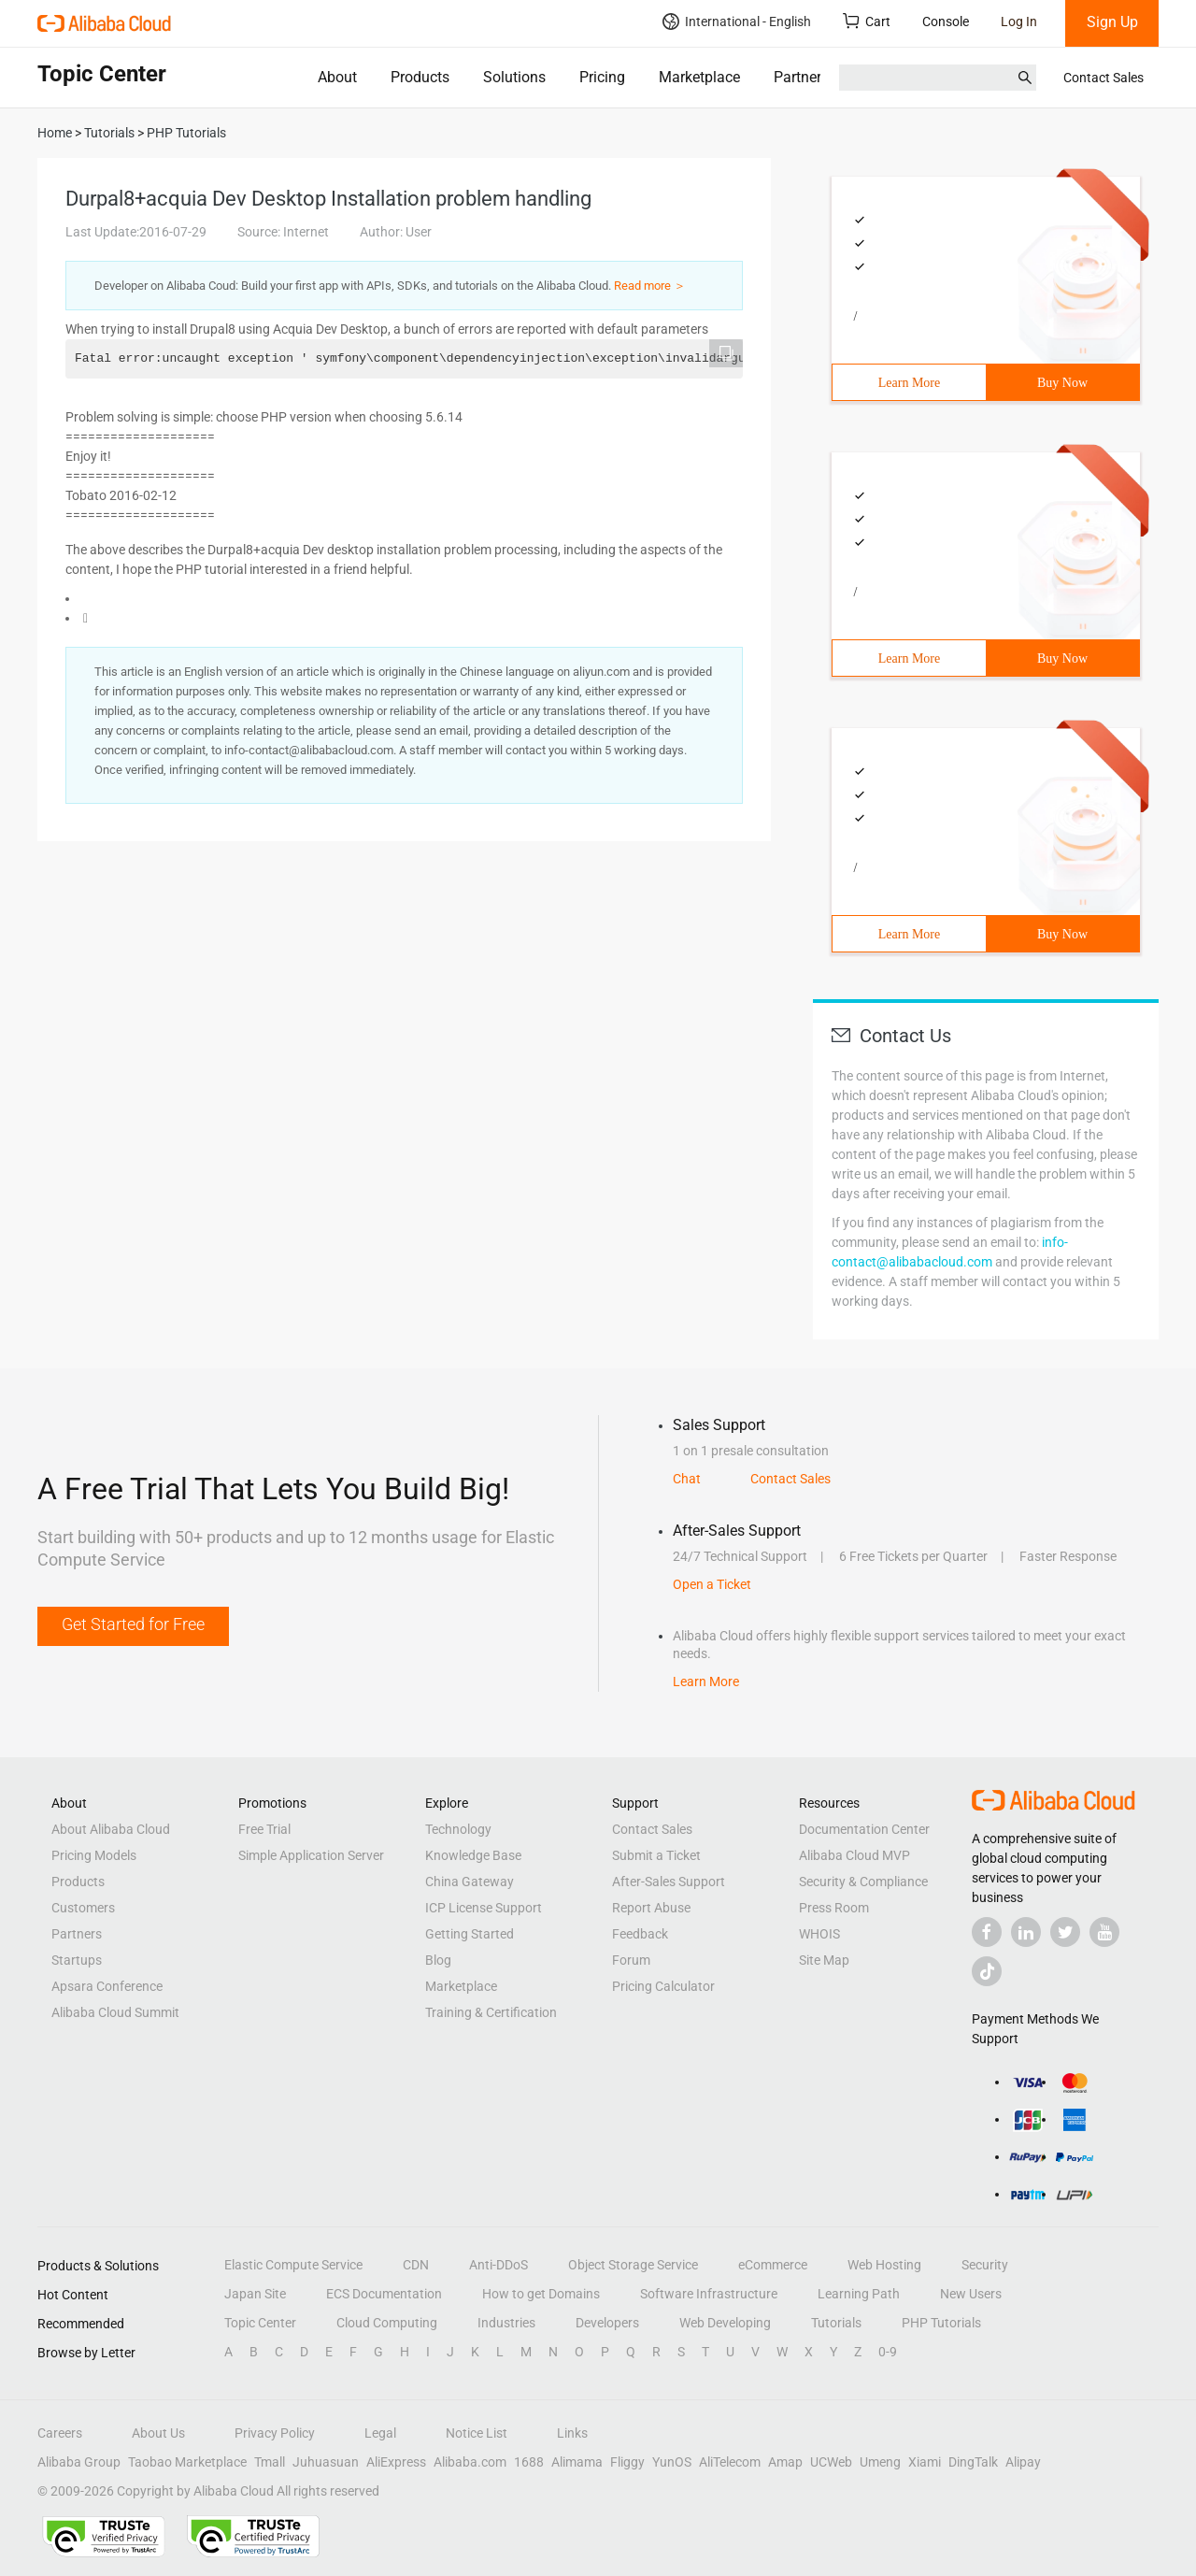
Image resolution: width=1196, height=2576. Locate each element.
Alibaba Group (79, 2461)
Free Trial (264, 1829)
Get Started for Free (133, 1624)
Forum (631, 1960)
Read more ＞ (650, 286)
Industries (506, 2322)
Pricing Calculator (663, 1986)
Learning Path (859, 2293)
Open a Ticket (712, 1584)
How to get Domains (541, 2293)
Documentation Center (864, 1829)
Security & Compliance (863, 1881)
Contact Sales (1103, 77)
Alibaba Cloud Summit (115, 2012)
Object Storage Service (633, 2264)
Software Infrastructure (708, 2293)
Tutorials (836, 2322)
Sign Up (1112, 22)
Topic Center (260, 2322)
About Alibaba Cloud (110, 1829)
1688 (529, 2461)
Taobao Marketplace (187, 2461)
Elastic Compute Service (293, 2264)
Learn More (909, 383)
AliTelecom (730, 2461)
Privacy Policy (275, 2433)
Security (984, 2264)
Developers (607, 2322)
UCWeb (831, 2461)
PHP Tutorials (941, 2322)
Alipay (1023, 2461)
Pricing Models (93, 1855)
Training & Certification (491, 2012)
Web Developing (725, 2322)
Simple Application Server (311, 1855)
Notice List (476, 2433)
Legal (380, 2433)
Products (420, 77)
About (337, 77)
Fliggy (627, 2461)
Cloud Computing (386, 2322)
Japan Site (255, 2293)
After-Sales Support (668, 1881)
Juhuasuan (325, 2461)
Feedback (640, 1933)
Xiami (924, 2461)
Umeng (880, 2461)
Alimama (577, 2461)
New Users (971, 2293)
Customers (83, 1907)
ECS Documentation (384, 2293)
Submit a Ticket (656, 1855)
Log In (1019, 21)
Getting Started (469, 1933)
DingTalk (973, 2461)
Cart (866, 21)
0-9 (887, 2351)
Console (945, 21)
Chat (687, 1478)
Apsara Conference (107, 1986)
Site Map (824, 1960)
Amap (785, 2461)
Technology (458, 1829)
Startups (76, 1960)
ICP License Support (483, 1907)
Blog (438, 1960)
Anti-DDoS (498, 2264)
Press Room (834, 1907)
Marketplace (699, 77)
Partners (801, 77)
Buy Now (1062, 383)
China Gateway (469, 1881)
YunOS (671, 2461)
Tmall (269, 2461)
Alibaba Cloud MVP (854, 1855)
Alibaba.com (470, 2461)
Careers (59, 2433)
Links (572, 2433)
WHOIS (819, 1933)
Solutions (514, 77)
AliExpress (396, 2461)
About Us (158, 2433)
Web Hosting (884, 2264)
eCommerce (772, 2264)
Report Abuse (651, 1907)
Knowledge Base (473, 1855)
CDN (416, 2264)
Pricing (602, 77)
